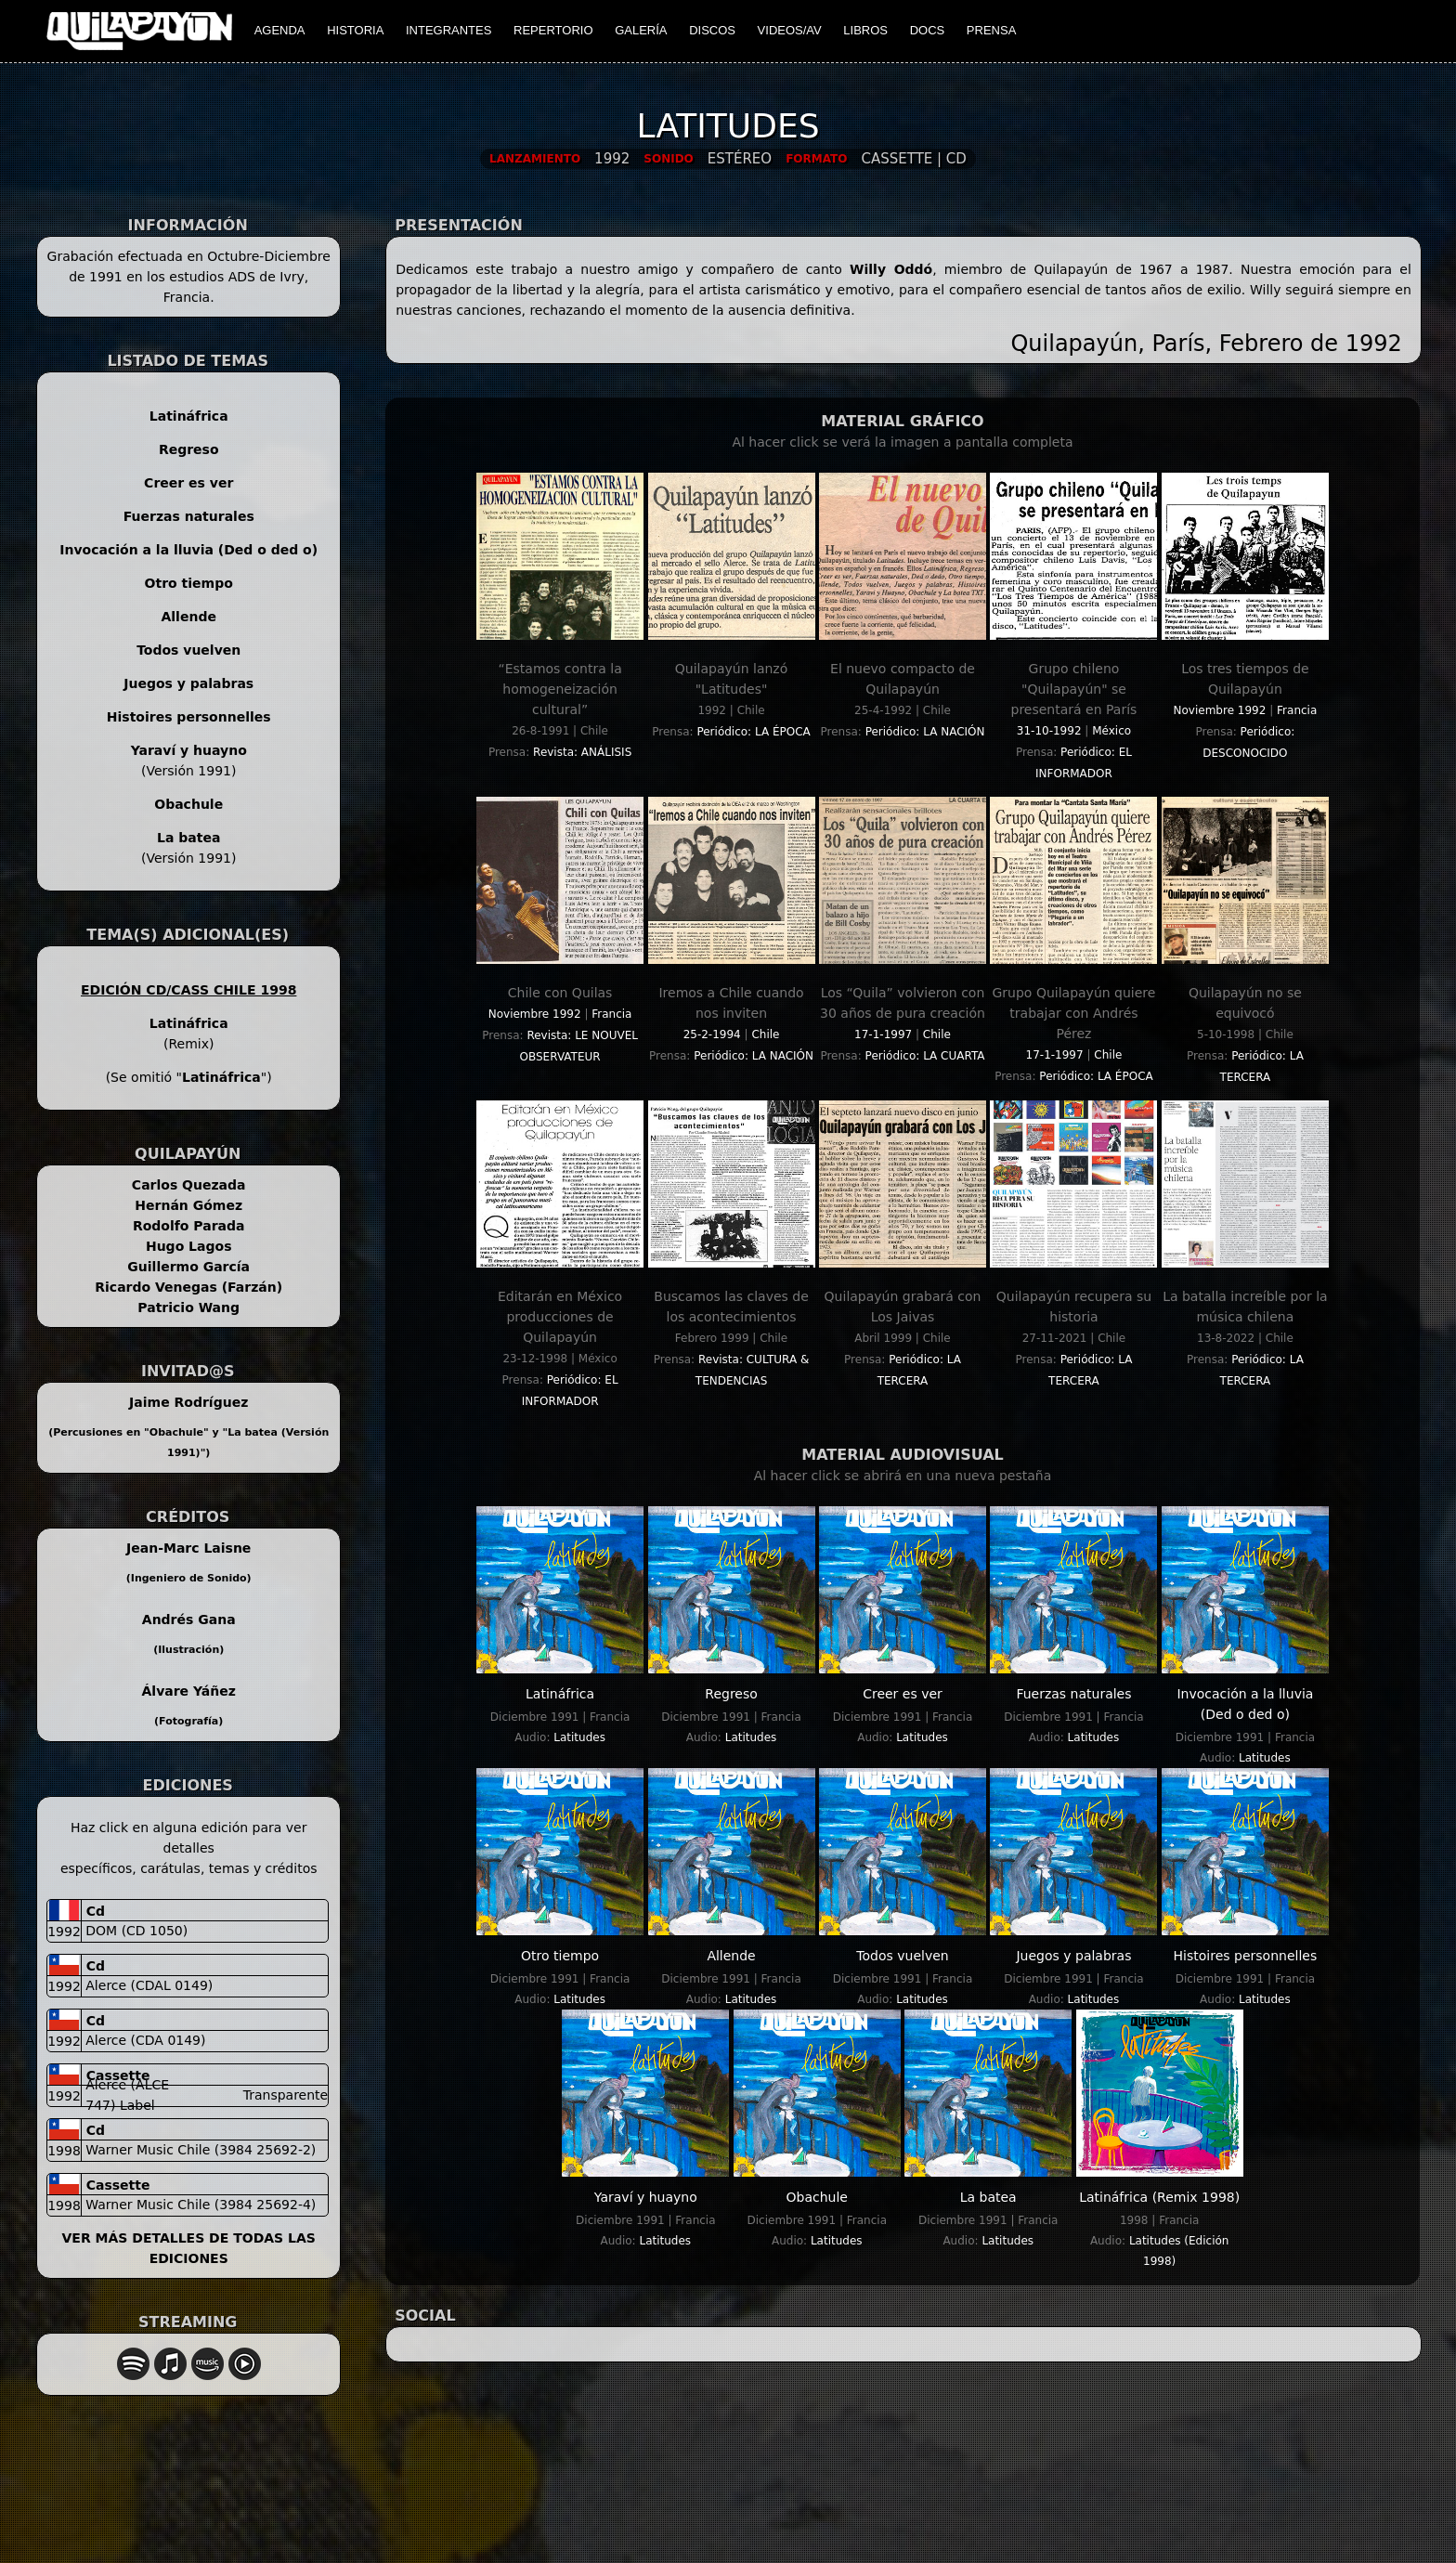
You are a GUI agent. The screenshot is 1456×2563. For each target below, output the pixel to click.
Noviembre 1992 (1220, 710)
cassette (116, 2075)
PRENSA (991, 30)
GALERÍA (641, 30)
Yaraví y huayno (189, 750)
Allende (188, 616)
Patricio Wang (188, 1307)
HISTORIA (355, 30)
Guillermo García (188, 1266)
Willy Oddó (891, 269)
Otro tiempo (189, 583)
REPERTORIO (553, 30)
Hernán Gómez (188, 1205)
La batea (188, 837)
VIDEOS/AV (790, 30)
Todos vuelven (188, 650)
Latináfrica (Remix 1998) (1159, 2197)
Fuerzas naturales (189, 516)
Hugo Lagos (189, 1246)
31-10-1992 (1049, 730)
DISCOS (712, 30)
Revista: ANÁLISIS (582, 752)
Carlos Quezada (189, 1184)
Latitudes (579, 1737)
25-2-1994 (712, 1034)
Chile (765, 1034)
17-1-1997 (883, 1034)
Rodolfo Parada (189, 1225)
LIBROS (865, 30)
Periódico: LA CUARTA (925, 1055)
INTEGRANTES (448, 30)
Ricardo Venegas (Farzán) (188, 1287)
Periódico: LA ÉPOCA (753, 731)
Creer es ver (188, 482)
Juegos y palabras (189, 683)
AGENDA (280, 30)
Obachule (188, 804)
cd (93, 1911)
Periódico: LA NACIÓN (925, 731)
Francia (1297, 710)
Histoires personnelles (189, 716)
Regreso (189, 449)
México (1111, 730)
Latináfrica (189, 416)
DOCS (927, 30)
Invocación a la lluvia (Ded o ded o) (188, 549)
